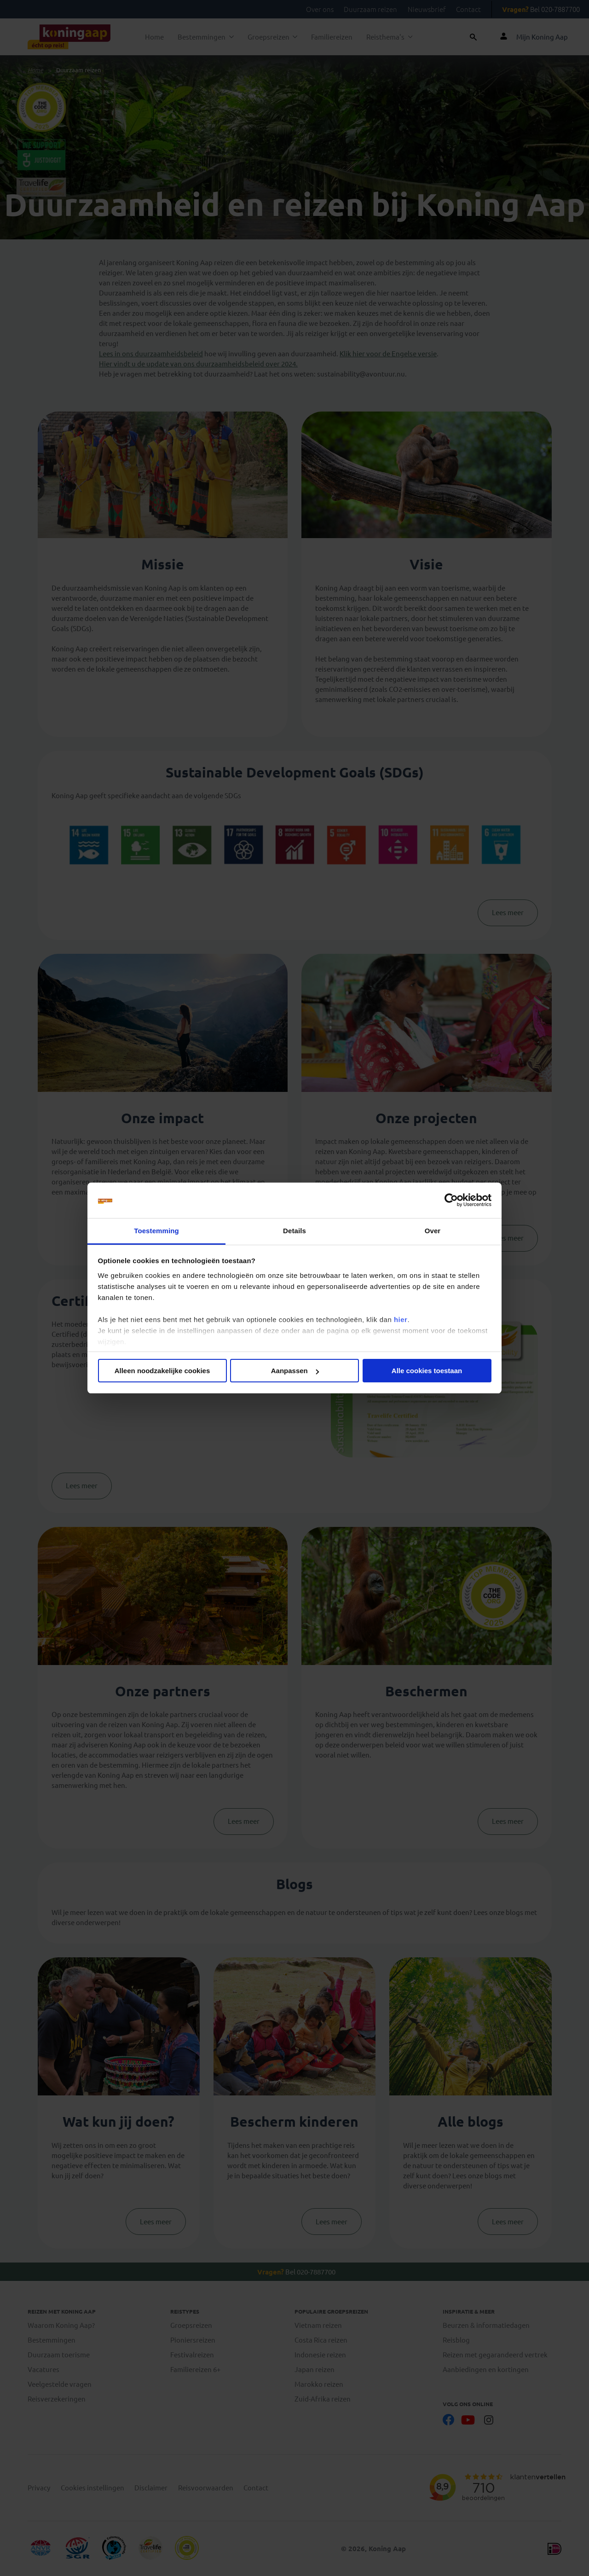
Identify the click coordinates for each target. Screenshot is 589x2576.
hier (401, 1319)
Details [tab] (294, 1231)
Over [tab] (433, 1231)
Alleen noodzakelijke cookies (162, 1371)
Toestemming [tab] (156, 1231)
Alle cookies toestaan (427, 1371)
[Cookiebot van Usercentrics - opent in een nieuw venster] (451, 1200)
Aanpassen (295, 1371)
